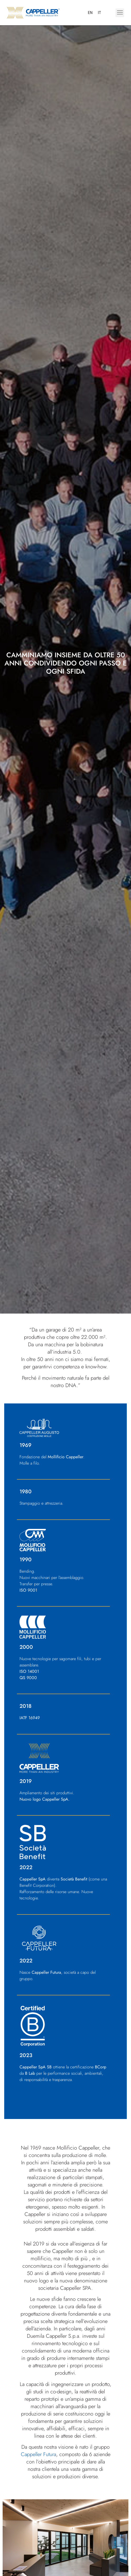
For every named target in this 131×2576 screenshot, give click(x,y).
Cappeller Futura (38, 2454)
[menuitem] (90, 12)
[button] (119, 12)
